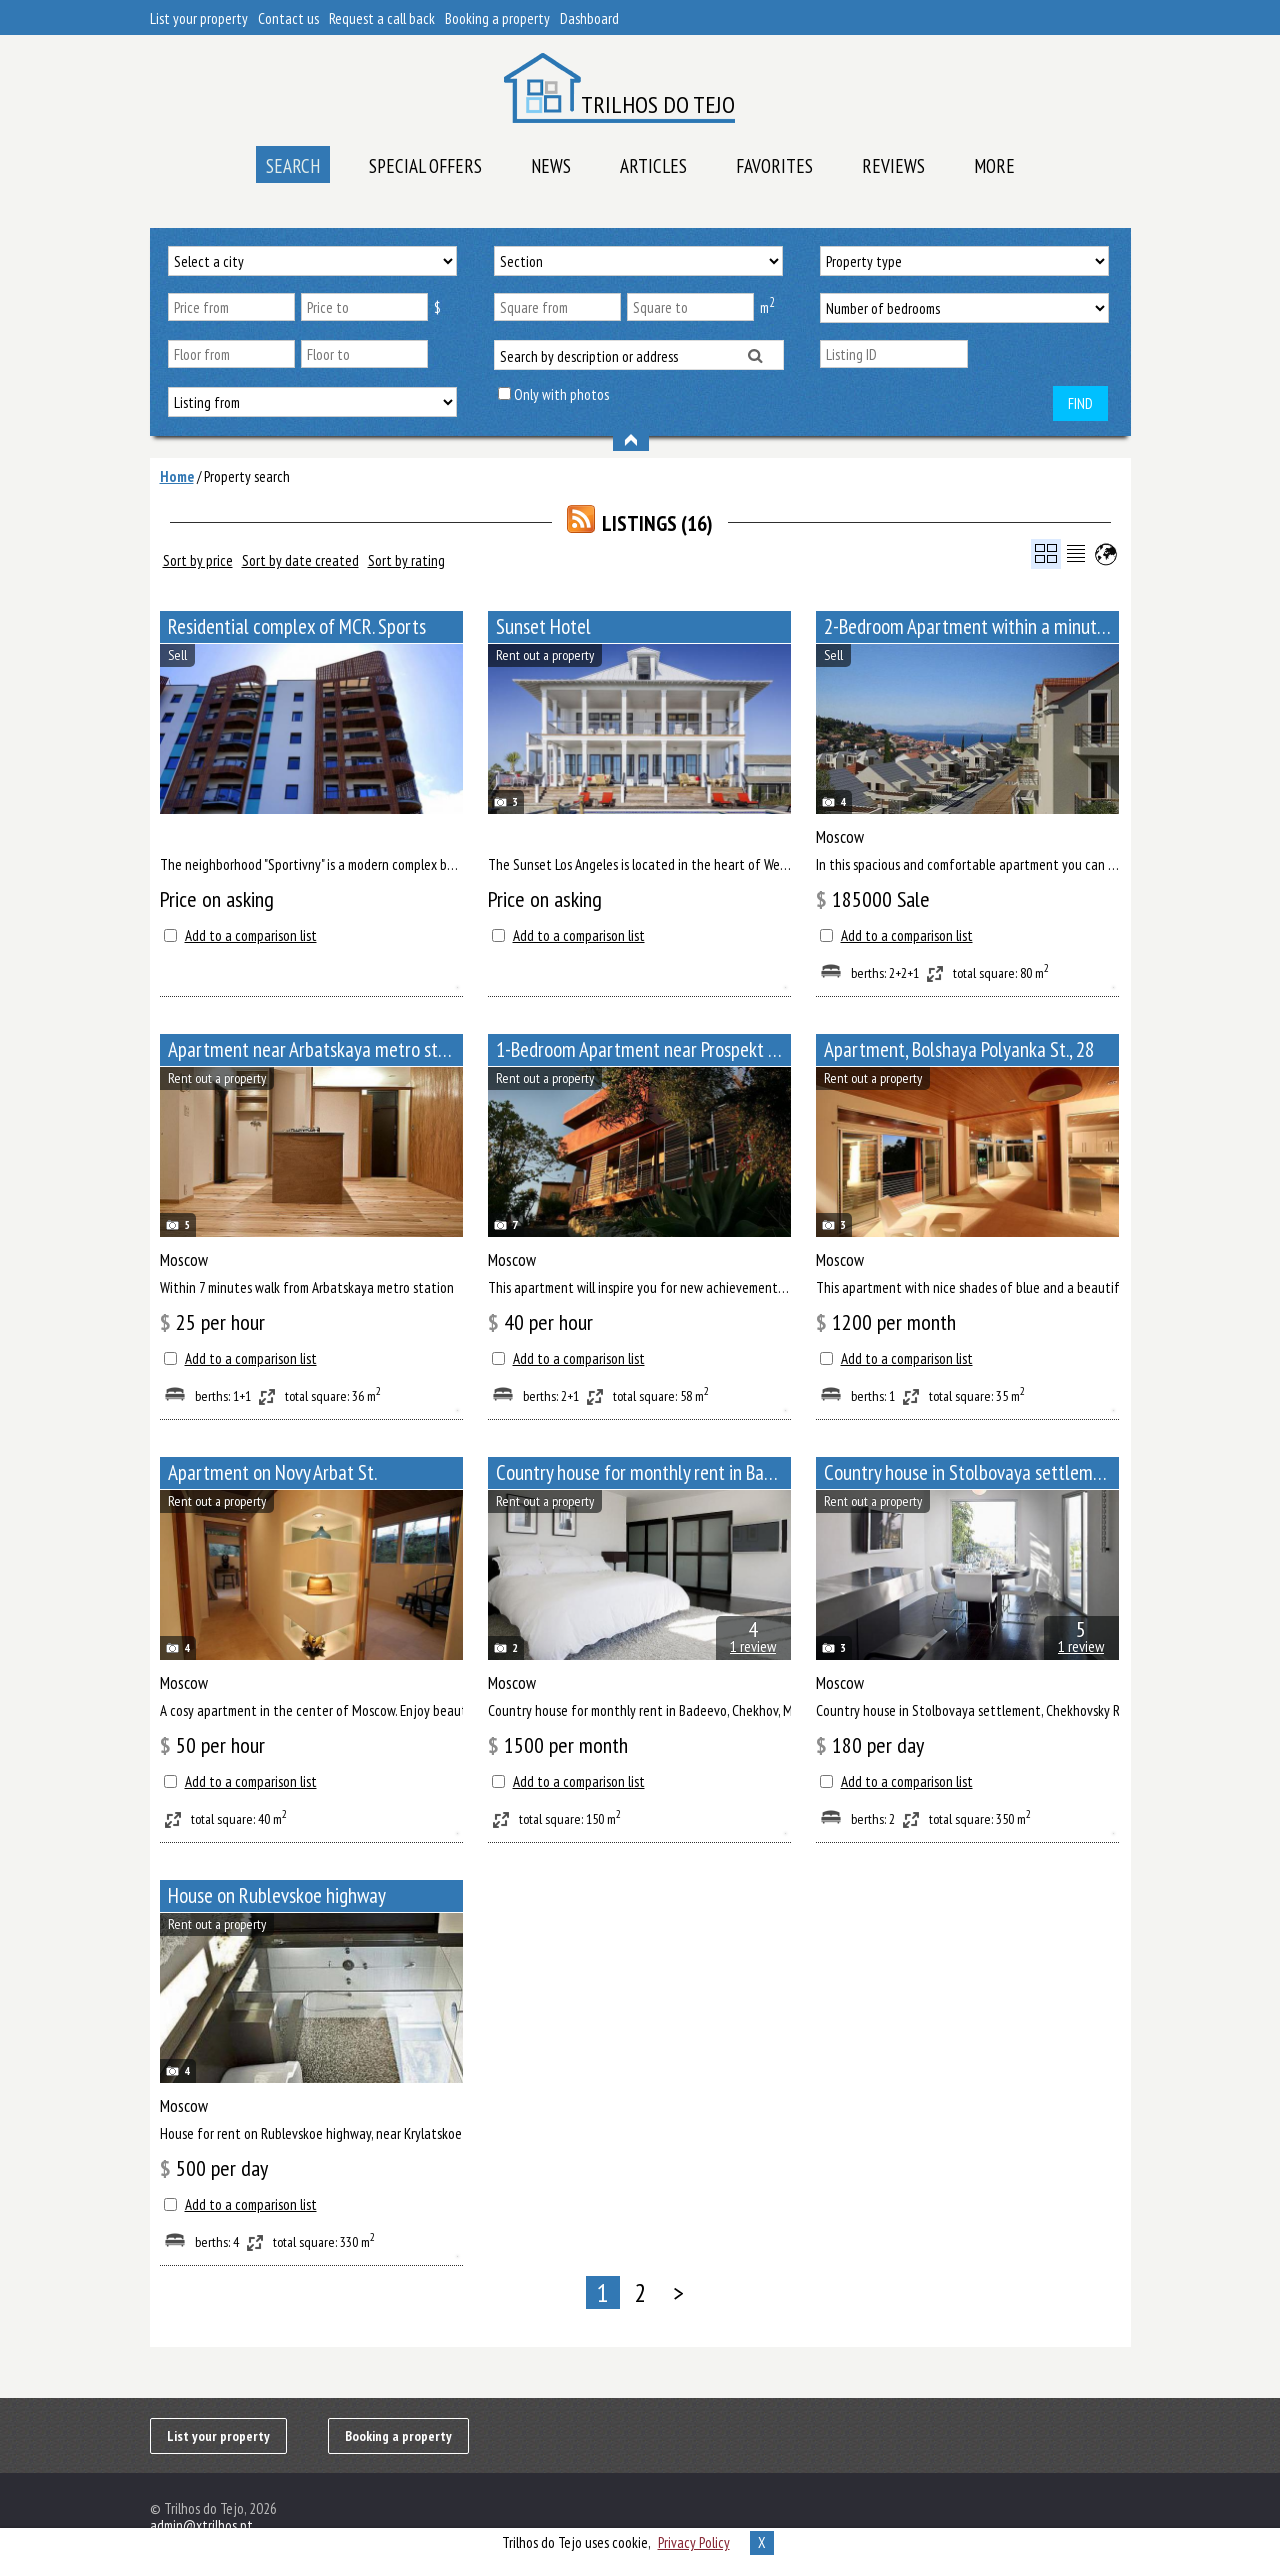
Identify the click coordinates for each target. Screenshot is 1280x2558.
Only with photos (561, 394)
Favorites (774, 166)
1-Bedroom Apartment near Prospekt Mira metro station (643, 1049)
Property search (247, 476)
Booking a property (497, 18)
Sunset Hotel (543, 626)
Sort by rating (406, 560)
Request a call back (382, 18)
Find (1080, 403)
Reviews (893, 166)
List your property (199, 18)
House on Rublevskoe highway (277, 1895)
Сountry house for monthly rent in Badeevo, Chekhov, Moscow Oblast (643, 1472)
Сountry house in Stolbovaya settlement (971, 1472)
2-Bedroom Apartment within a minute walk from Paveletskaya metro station (971, 626)
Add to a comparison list (251, 935)
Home (177, 476)
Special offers (425, 166)
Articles (653, 166)
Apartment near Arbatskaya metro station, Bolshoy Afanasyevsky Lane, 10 (315, 1049)
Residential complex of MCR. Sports (297, 626)
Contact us (288, 18)
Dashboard (589, 18)
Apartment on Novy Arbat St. (272, 1472)
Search (293, 166)
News (551, 166)
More (994, 166)
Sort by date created (300, 560)
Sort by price (198, 560)
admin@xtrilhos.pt (201, 2525)
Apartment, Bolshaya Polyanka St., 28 (959, 1049)
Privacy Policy (694, 2542)
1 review (753, 1646)
